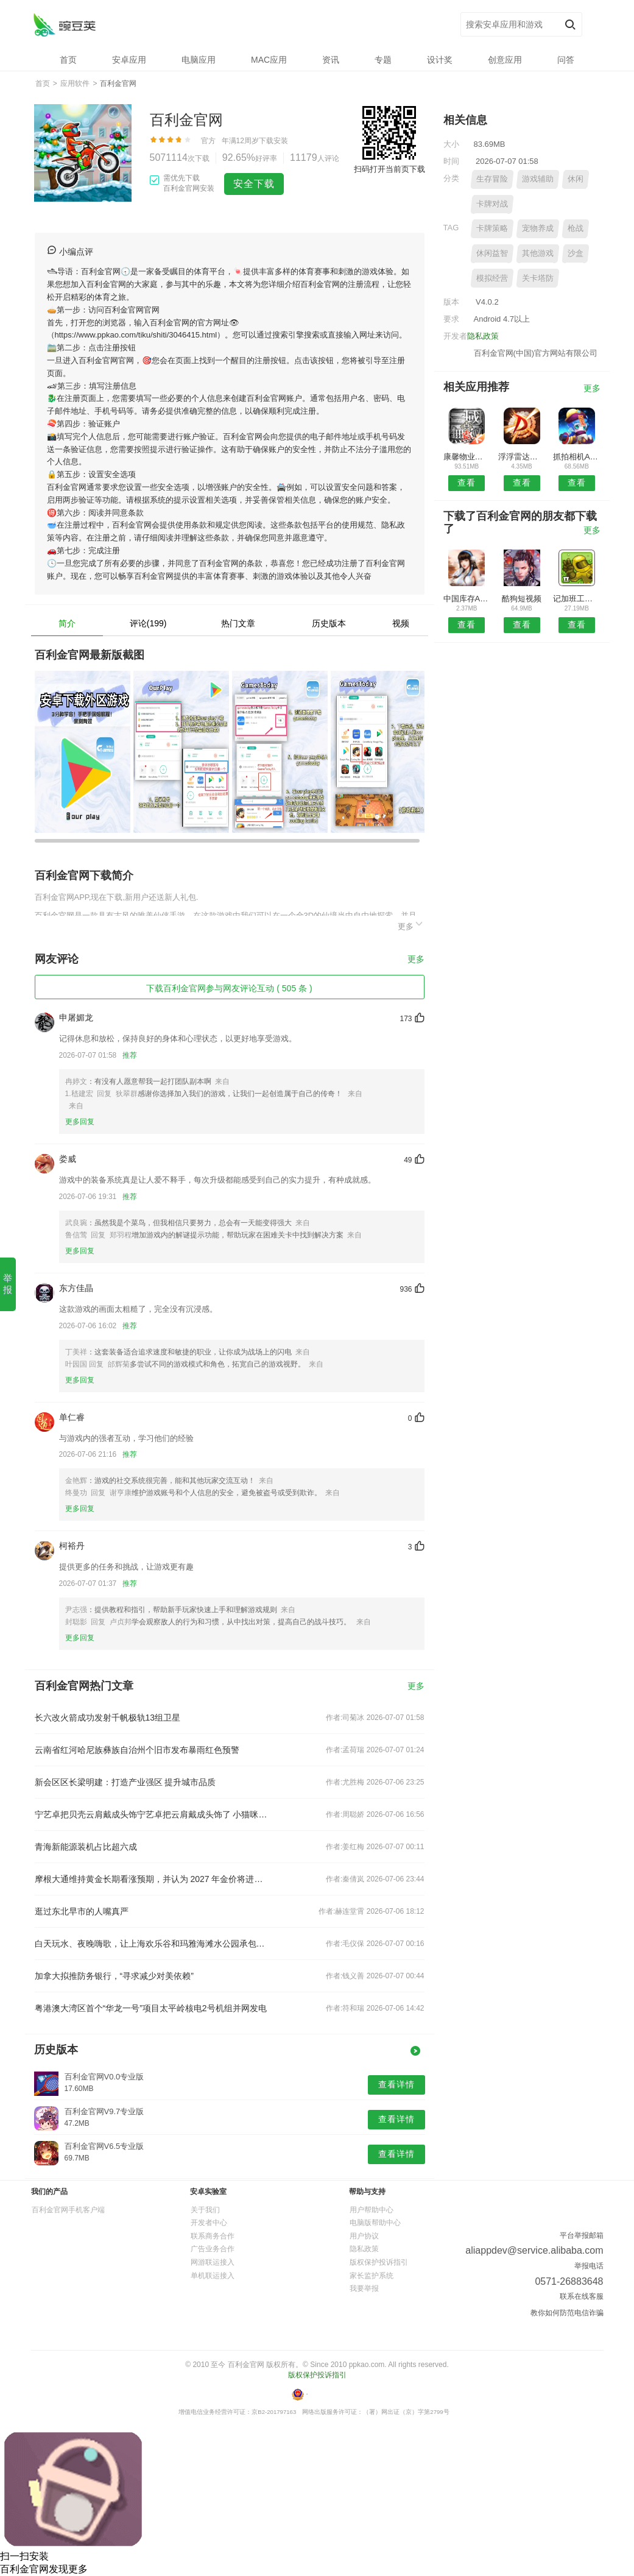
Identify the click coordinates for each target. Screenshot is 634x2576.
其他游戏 (538, 253)
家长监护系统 (371, 2275)
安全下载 (254, 184)
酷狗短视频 (521, 598)
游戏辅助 (538, 178)
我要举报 (364, 2288)
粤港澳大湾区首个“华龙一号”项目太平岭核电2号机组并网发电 (151, 2008)
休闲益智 (492, 253)
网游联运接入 (212, 2262)
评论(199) (148, 623)
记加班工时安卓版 (576, 598)
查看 (466, 482)
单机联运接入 (212, 2275)
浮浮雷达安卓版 (521, 456)
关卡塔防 (538, 278)
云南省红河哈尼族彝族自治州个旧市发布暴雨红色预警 (137, 1750)
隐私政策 (483, 336)
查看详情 (396, 2084)
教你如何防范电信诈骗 (567, 2313)
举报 (7, 1284)
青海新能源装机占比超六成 (86, 1847)
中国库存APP (466, 598)
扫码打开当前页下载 (389, 169)
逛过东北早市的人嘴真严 (82, 1911)
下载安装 (273, 140)
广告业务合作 (212, 2249)
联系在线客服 (582, 2296)
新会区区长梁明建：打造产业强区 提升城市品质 (125, 1782)
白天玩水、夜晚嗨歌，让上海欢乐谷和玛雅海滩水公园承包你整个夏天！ (152, 1943)
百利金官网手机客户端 (68, 2210)
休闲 (575, 178)
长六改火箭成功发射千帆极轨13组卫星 (108, 1717)
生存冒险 (492, 178)
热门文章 (238, 623)
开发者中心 (209, 2222)
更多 (411, 924)
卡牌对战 (492, 203)
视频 (400, 623)
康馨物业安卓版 (466, 456)
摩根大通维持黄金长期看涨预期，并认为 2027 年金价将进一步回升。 (152, 1879)
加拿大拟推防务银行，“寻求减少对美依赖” (114, 1976)
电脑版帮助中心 (375, 2222)
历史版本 (329, 623)
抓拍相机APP (576, 456)
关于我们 (205, 2210)
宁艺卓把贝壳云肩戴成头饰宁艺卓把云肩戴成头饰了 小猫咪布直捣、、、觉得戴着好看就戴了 (152, 1814)
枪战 (575, 228)
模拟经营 (492, 278)
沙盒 (575, 253)
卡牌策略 (492, 228)
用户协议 (364, 2236)
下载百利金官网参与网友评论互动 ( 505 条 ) (229, 988)
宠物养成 (538, 228)
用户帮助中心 (371, 2210)
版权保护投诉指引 (379, 2262)
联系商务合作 (212, 2236)
